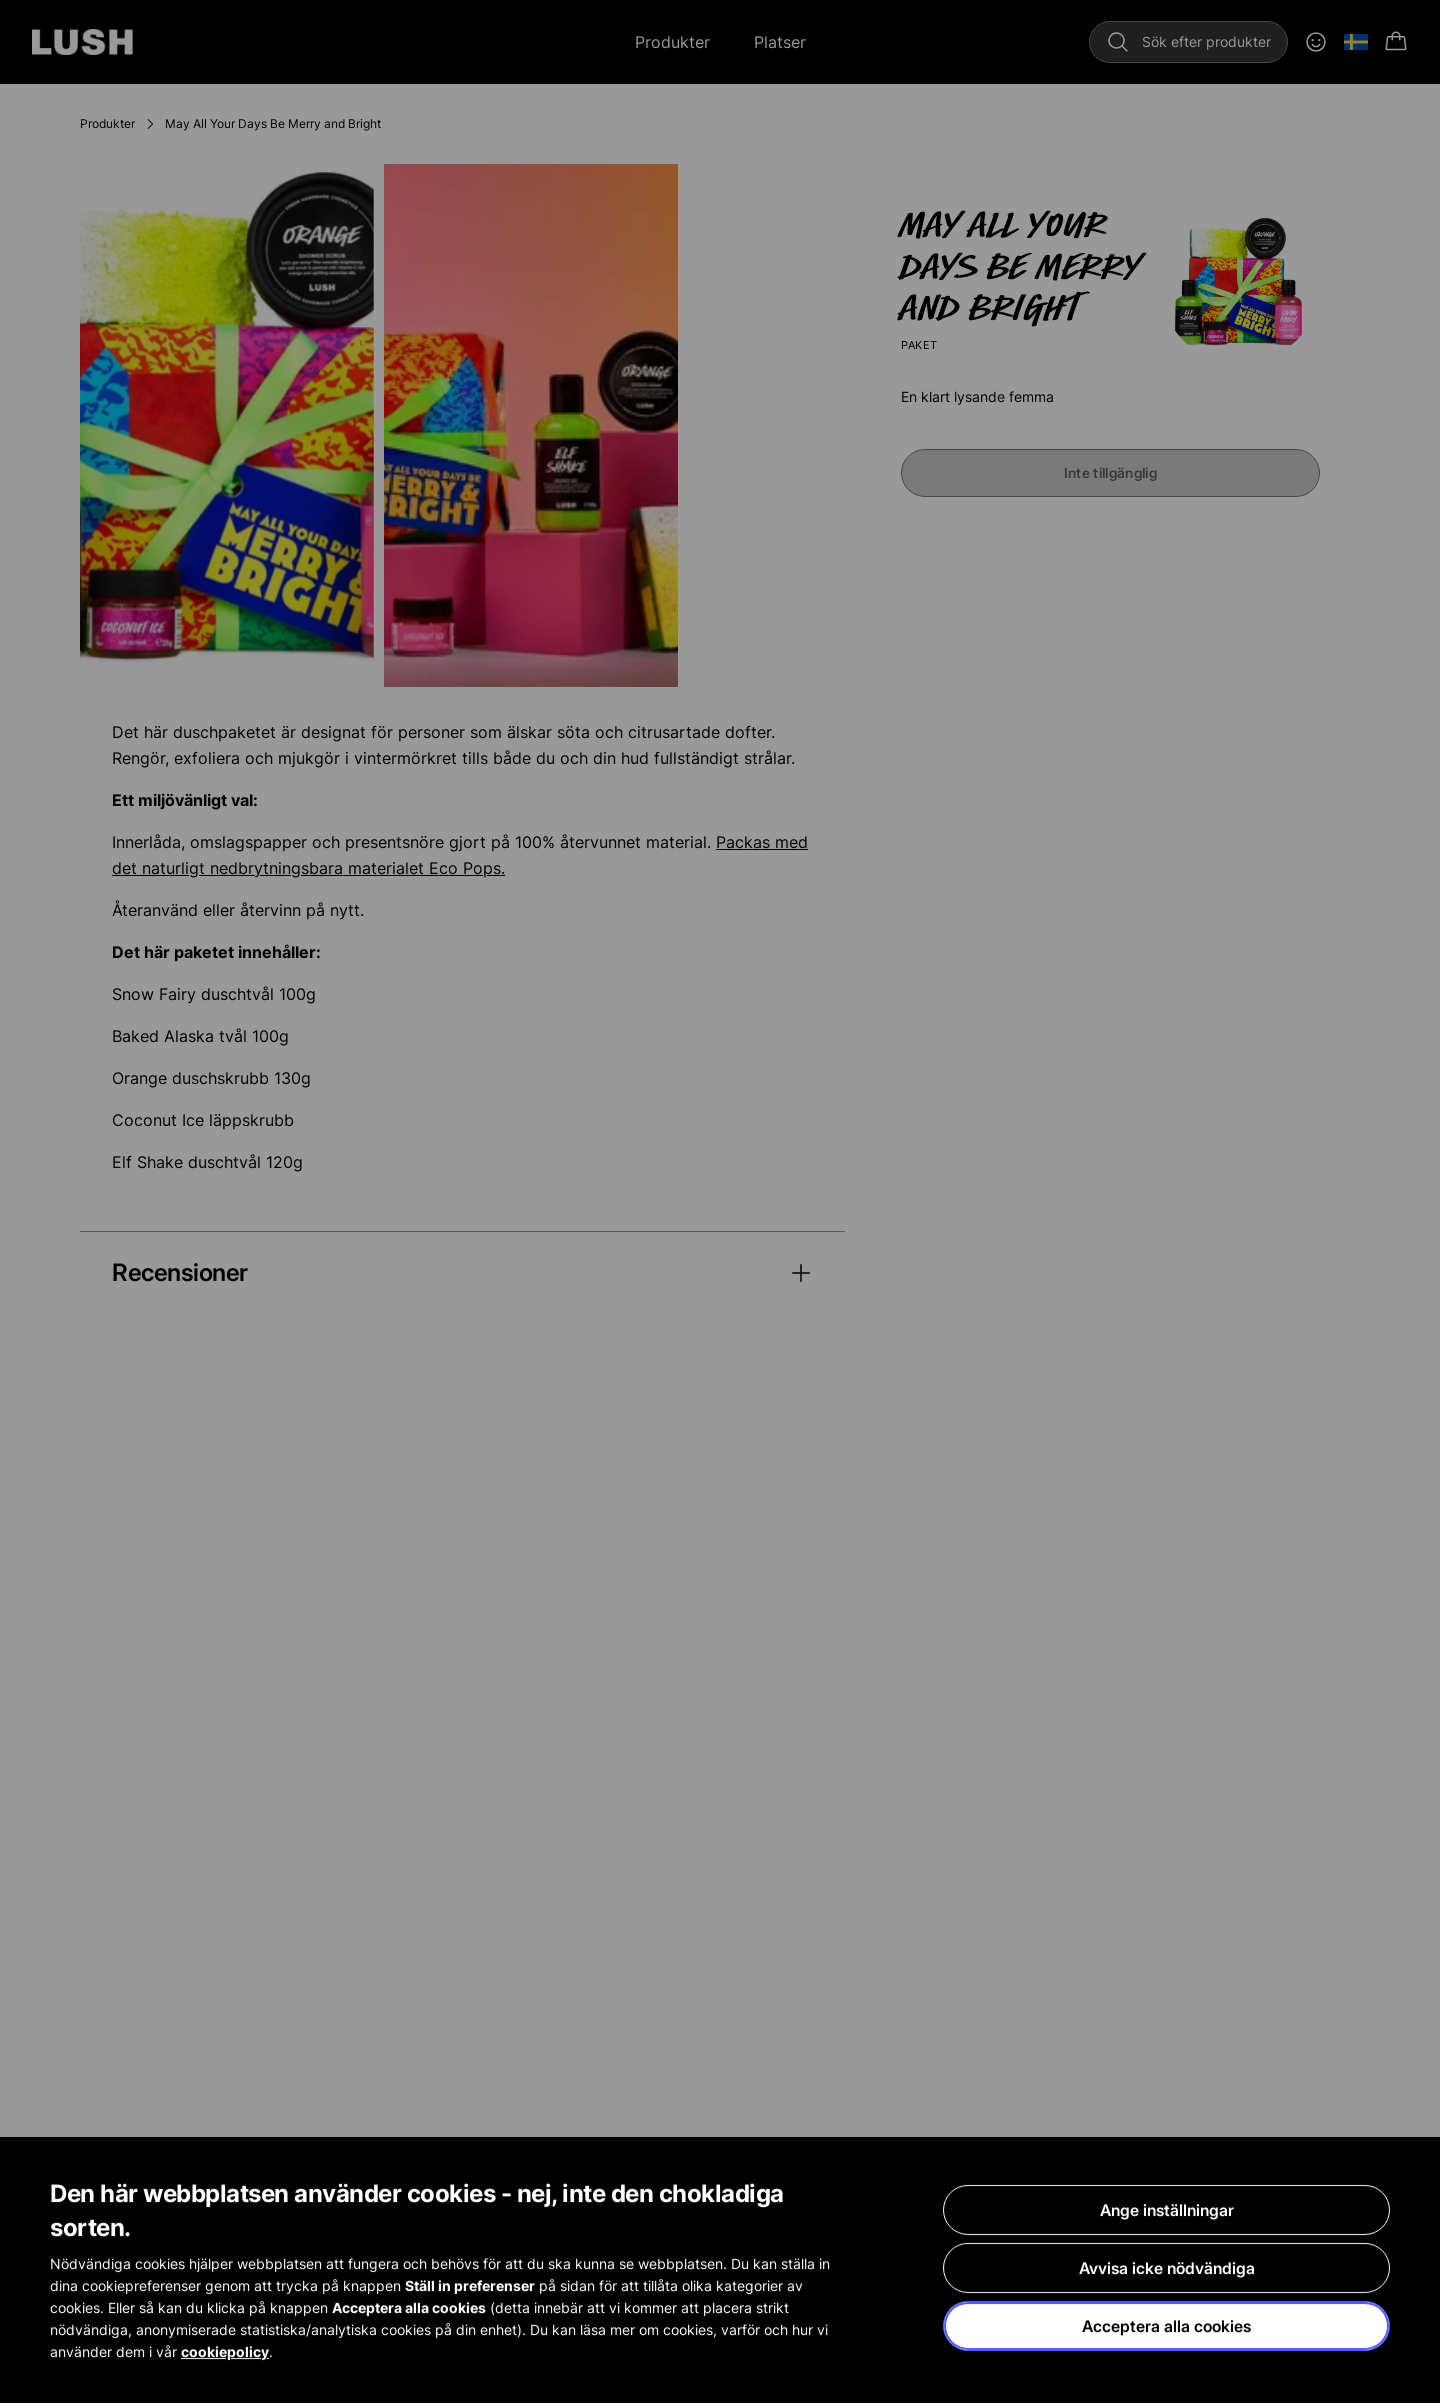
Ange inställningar (1167, 2211)
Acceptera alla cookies (1166, 2327)
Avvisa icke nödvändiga (1167, 2269)
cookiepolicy (225, 2352)
